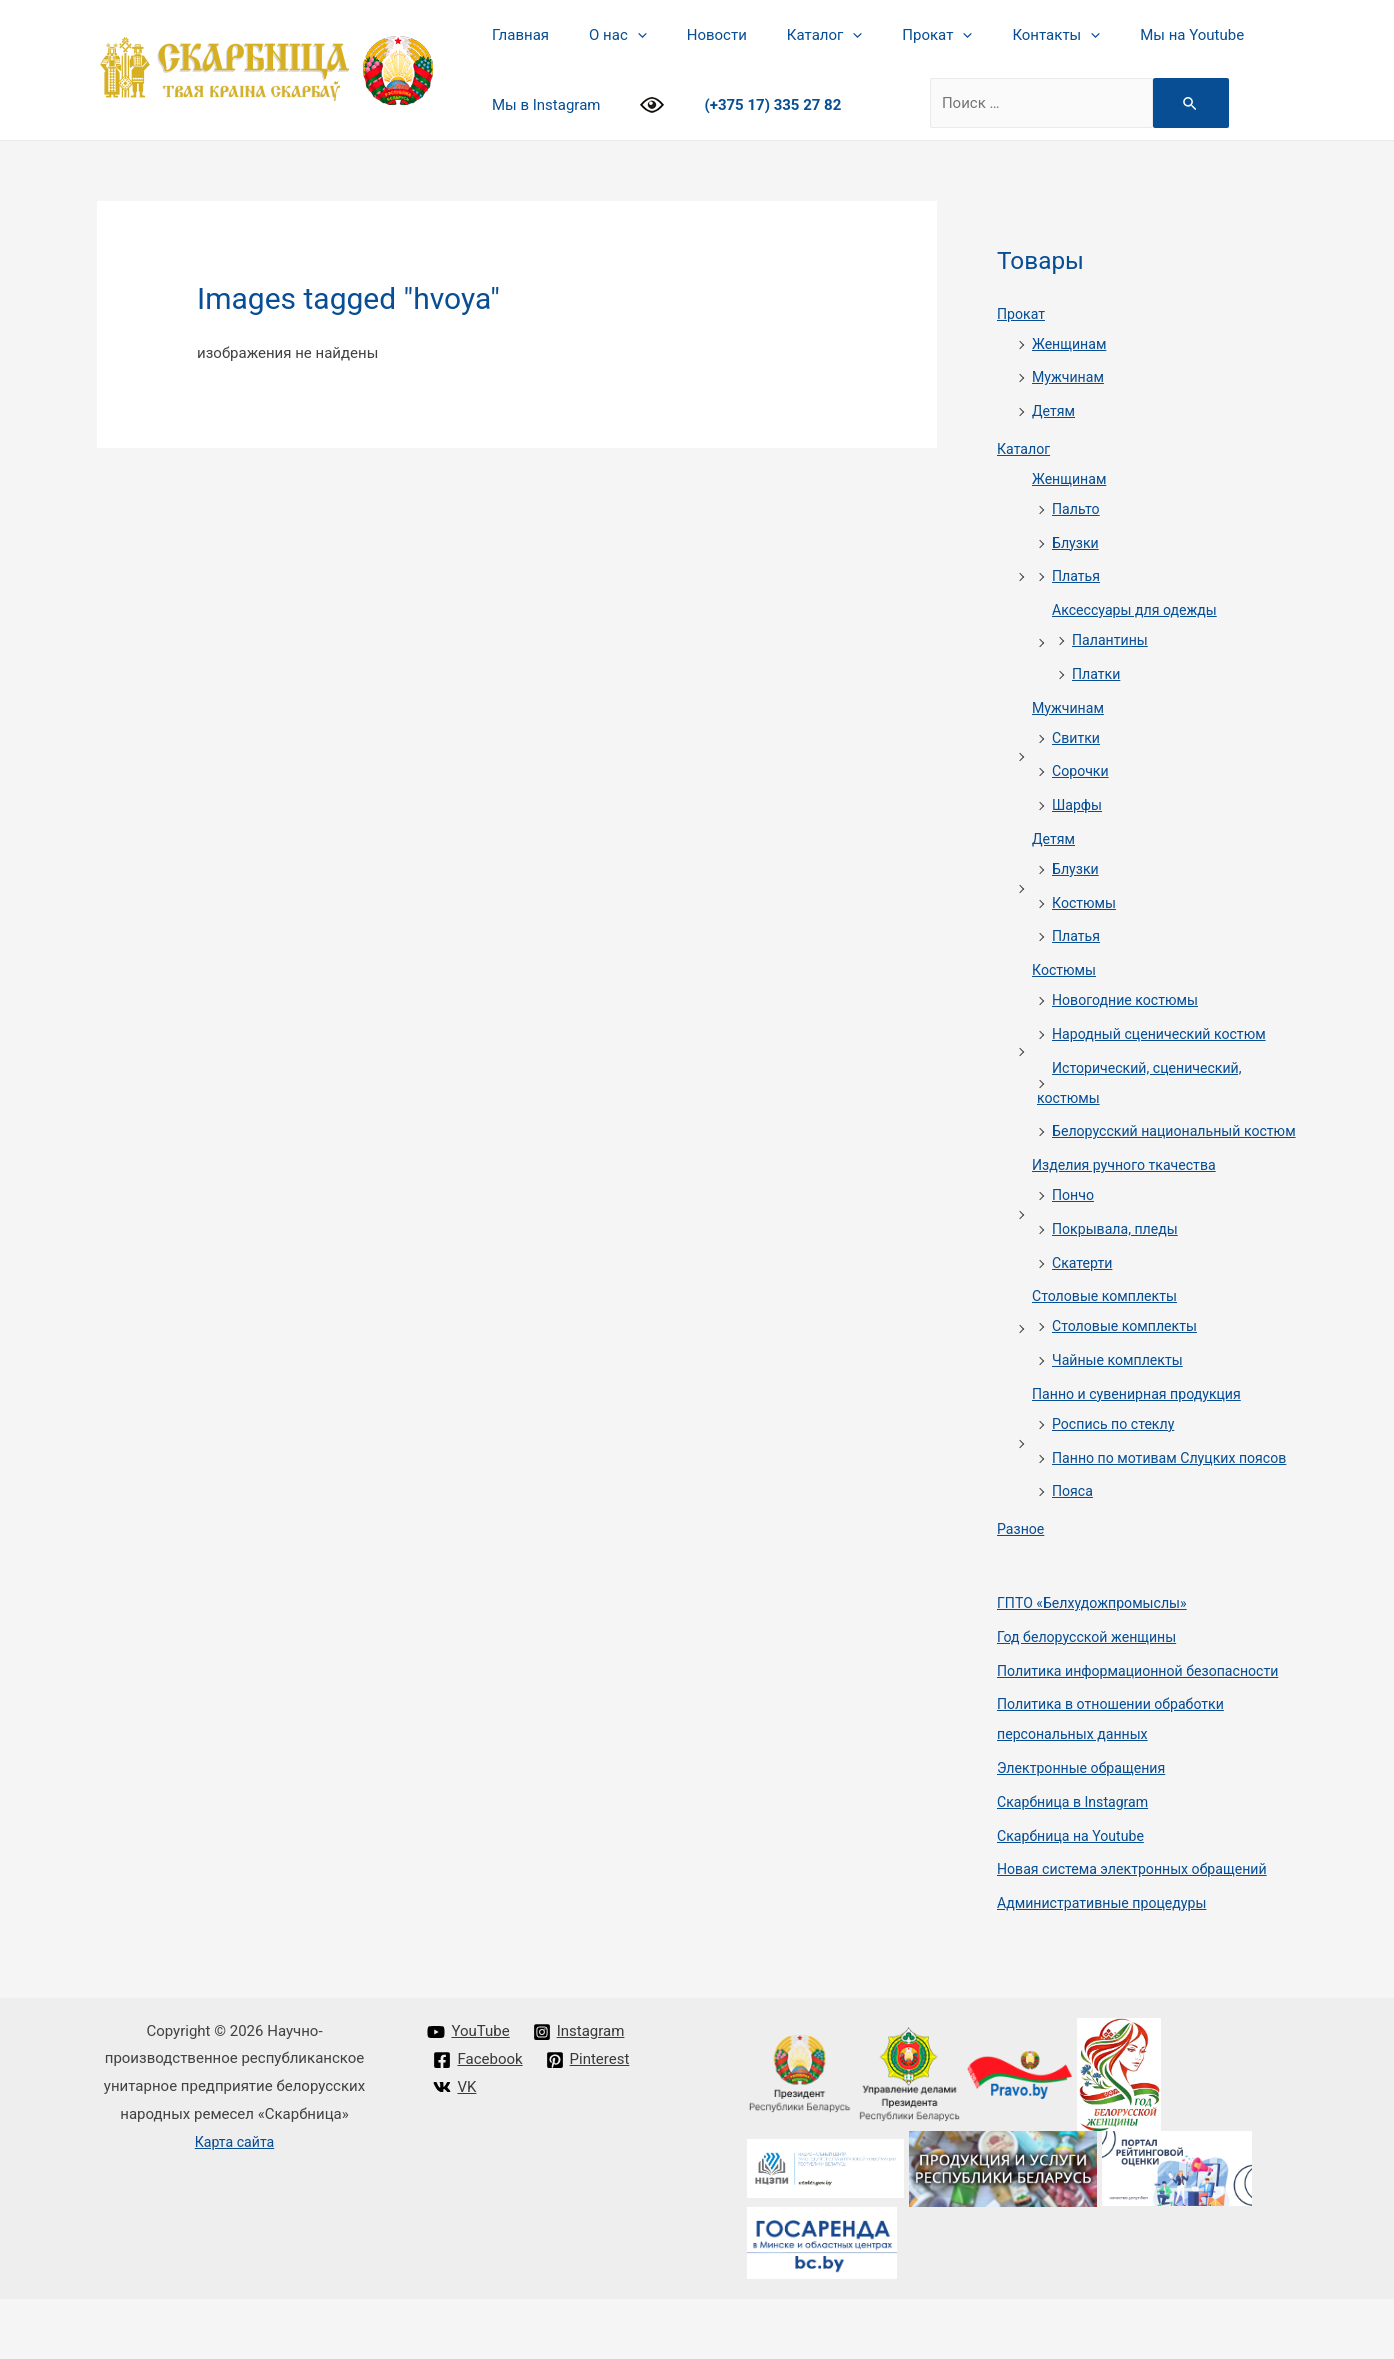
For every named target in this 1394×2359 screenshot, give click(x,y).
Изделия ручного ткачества (1129, 1195)
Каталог (789, 35)
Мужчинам (1070, 377)
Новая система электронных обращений (1140, 1929)
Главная (515, 35)
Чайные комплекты (1121, 1390)
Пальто (1077, 509)
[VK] (455, 2147)
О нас (603, 35)
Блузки (1077, 543)
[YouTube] (469, 2092)
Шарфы (1078, 805)
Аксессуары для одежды (1139, 610)
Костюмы (1086, 903)
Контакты (1001, 35)
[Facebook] (478, 2120)
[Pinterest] (589, 2120)
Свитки (1077, 738)
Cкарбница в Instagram (1077, 1862)
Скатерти (1084, 1293)
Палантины (1112, 640)
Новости (692, 35)
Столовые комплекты (1109, 1326)
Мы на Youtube (1127, 35)
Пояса (1074, 1551)
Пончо (1074, 1225)
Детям (1055, 411)
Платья (1077, 576)
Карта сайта (234, 2202)
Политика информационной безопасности (1146, 1731)
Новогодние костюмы (1129, 1000)
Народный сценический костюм (1165, 1034)
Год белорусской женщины (1092, 1697)
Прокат (892, 35)
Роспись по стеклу (1117, 1454)
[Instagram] (580, 2092)
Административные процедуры (1108, 1963)
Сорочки (1082, 771)
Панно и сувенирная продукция (1143, 1424)
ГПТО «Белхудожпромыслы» (1098, 1663)
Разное (1022, 1589)
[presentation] (622, 35)
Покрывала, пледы (1119, 1259)
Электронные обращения (1086, 1828)
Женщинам (1071, 344)
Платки (1097, 674)
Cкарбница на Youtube (1075, 1896)
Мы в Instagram (541, 105)
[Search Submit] (1176, 103)
